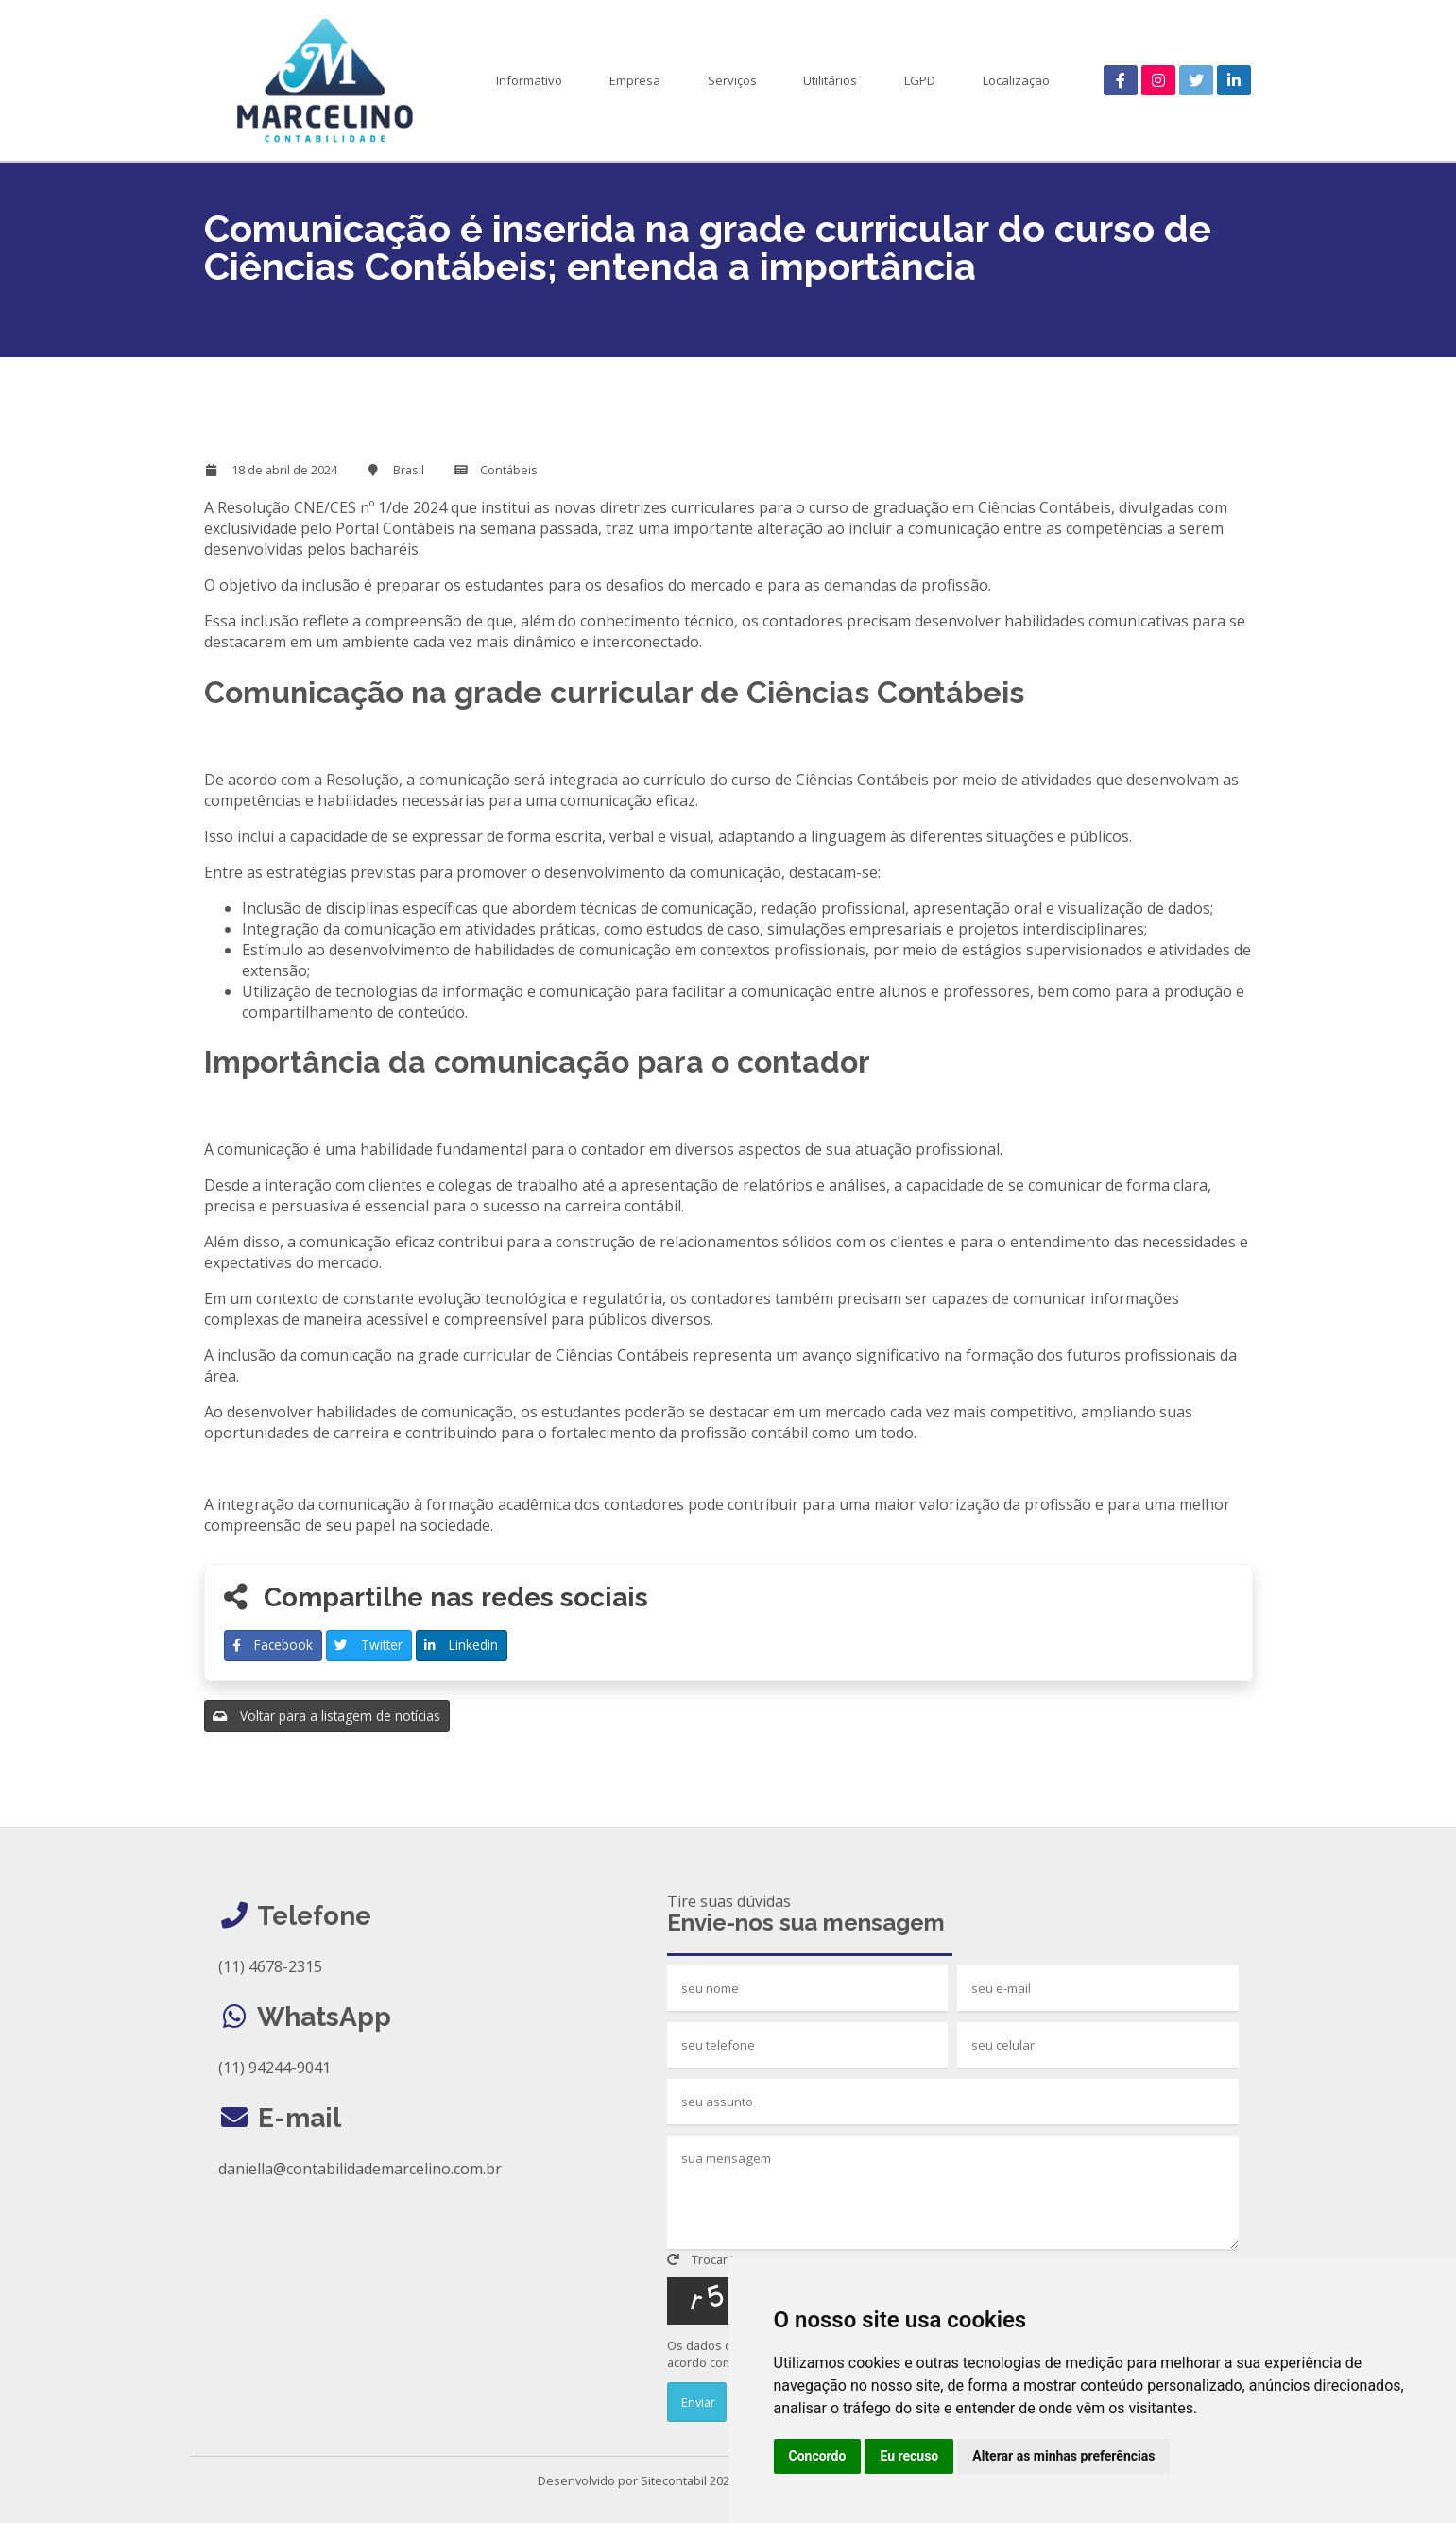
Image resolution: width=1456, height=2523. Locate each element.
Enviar (696, 2402)
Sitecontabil (674, 2480)
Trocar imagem (721, 2259)
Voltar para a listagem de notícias (326, 1716)
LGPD (919, 80)
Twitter (368, 1645)
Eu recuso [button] (909, 2455)
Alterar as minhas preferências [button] (1063, 2455)
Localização (1016, 80)
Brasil (408, 469)
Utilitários (830, 80)
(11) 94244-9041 (274, 2067)
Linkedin (461, 1645)
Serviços (732, 80)
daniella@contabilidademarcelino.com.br (360, 2168)
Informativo (529, 80)
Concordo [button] (818, 2455)
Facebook (272, 1645)
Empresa (634, 80)
